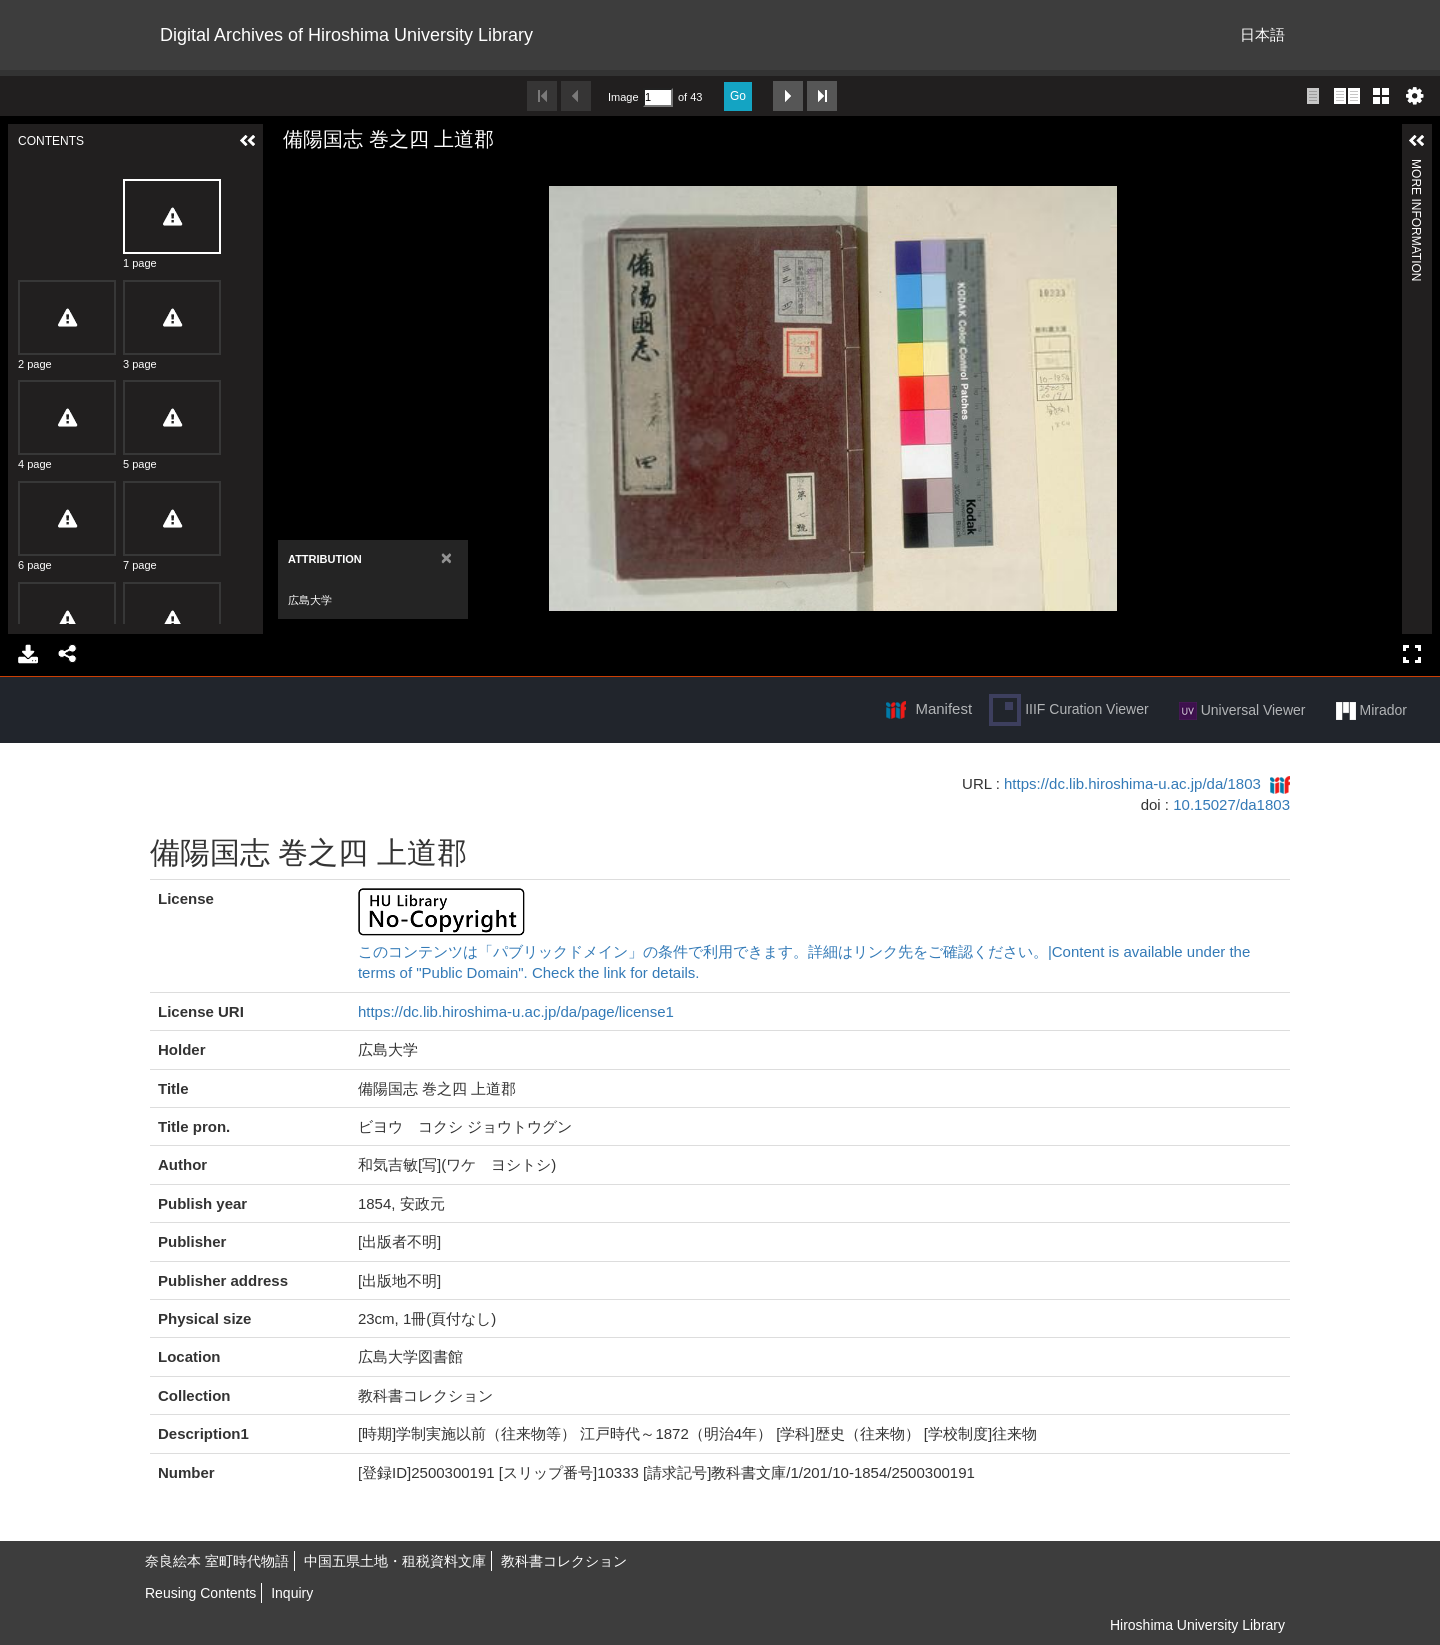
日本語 (1262, 34)
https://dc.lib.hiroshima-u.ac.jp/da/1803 (1132, 783)
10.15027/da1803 (1231, 804)
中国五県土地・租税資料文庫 (395, 1561)
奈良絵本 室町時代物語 (217, 1561)
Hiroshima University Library (1197, 1625)
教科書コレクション (564, 1561)
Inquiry (292, 1593)
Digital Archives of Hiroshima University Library (346, 35)
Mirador (1371, 711)
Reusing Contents (200, 1593)
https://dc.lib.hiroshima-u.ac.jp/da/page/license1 (516, 1011)
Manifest (943, 708)
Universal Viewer (1242, 711)
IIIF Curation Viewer (1068, 710)
